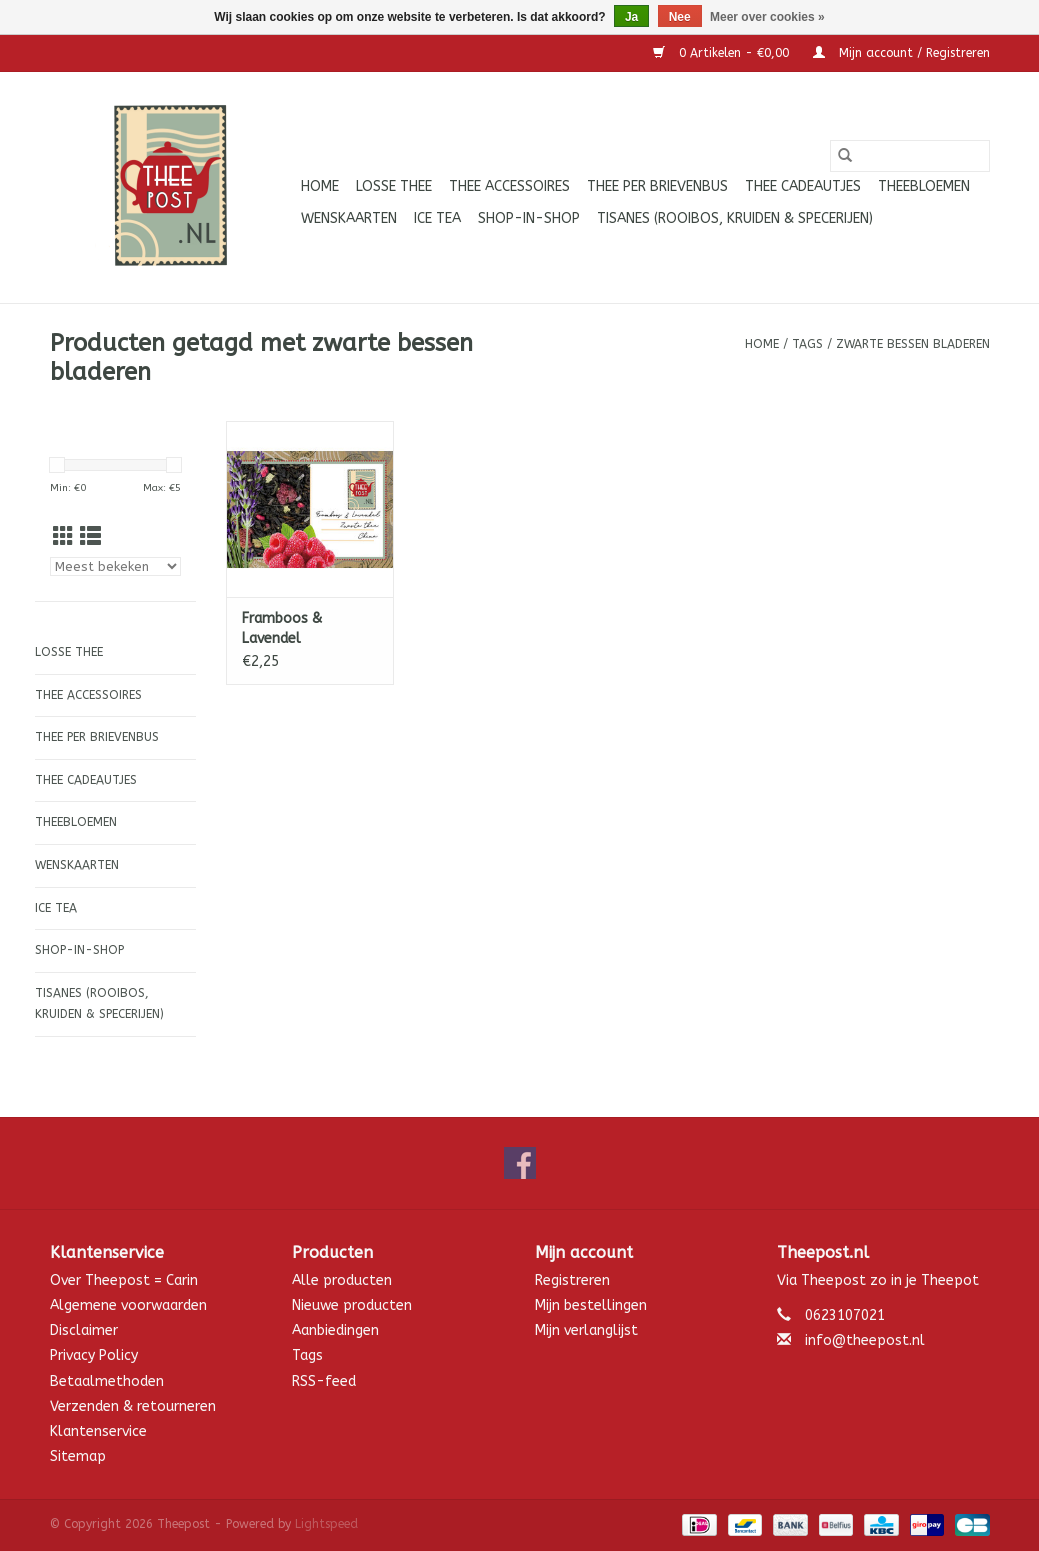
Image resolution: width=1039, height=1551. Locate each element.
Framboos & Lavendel (282, 628)
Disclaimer (84, 1330)
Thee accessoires (509, 186)
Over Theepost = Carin (124, 1280)
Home (320, 186)
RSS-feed (324, 1381)
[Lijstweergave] (90, 537)
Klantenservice (98, 1431)
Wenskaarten (349, 218)
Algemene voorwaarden (128, 1305)
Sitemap (78, 1456)
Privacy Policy (94, 1355)
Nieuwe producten (352, 1305)
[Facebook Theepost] (520, 1163)
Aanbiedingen (335, 1330)
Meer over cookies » (767, 17)
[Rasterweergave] (63, 537)
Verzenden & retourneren (133, 1406)
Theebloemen (924, 186)
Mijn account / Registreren (901, 53)
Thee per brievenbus (657, 186)
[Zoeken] (910, 156)
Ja (631, 17)
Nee (680, 17)
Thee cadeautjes (803, 186)
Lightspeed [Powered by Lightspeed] (326, 1524)
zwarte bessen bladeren (913, 344)
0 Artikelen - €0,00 (723, 53)
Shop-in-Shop (529, 218)
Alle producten (342, 1280)
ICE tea (437, 218)
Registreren (572, 1280)
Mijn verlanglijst (586, 1330)
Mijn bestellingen (591, 1305)
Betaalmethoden (107, 1381)
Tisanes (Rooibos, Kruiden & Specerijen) (735, 218)
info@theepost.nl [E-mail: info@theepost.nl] (865, 1340)
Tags (807, 344)
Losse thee (394, 186)
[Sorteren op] (116, 566)
